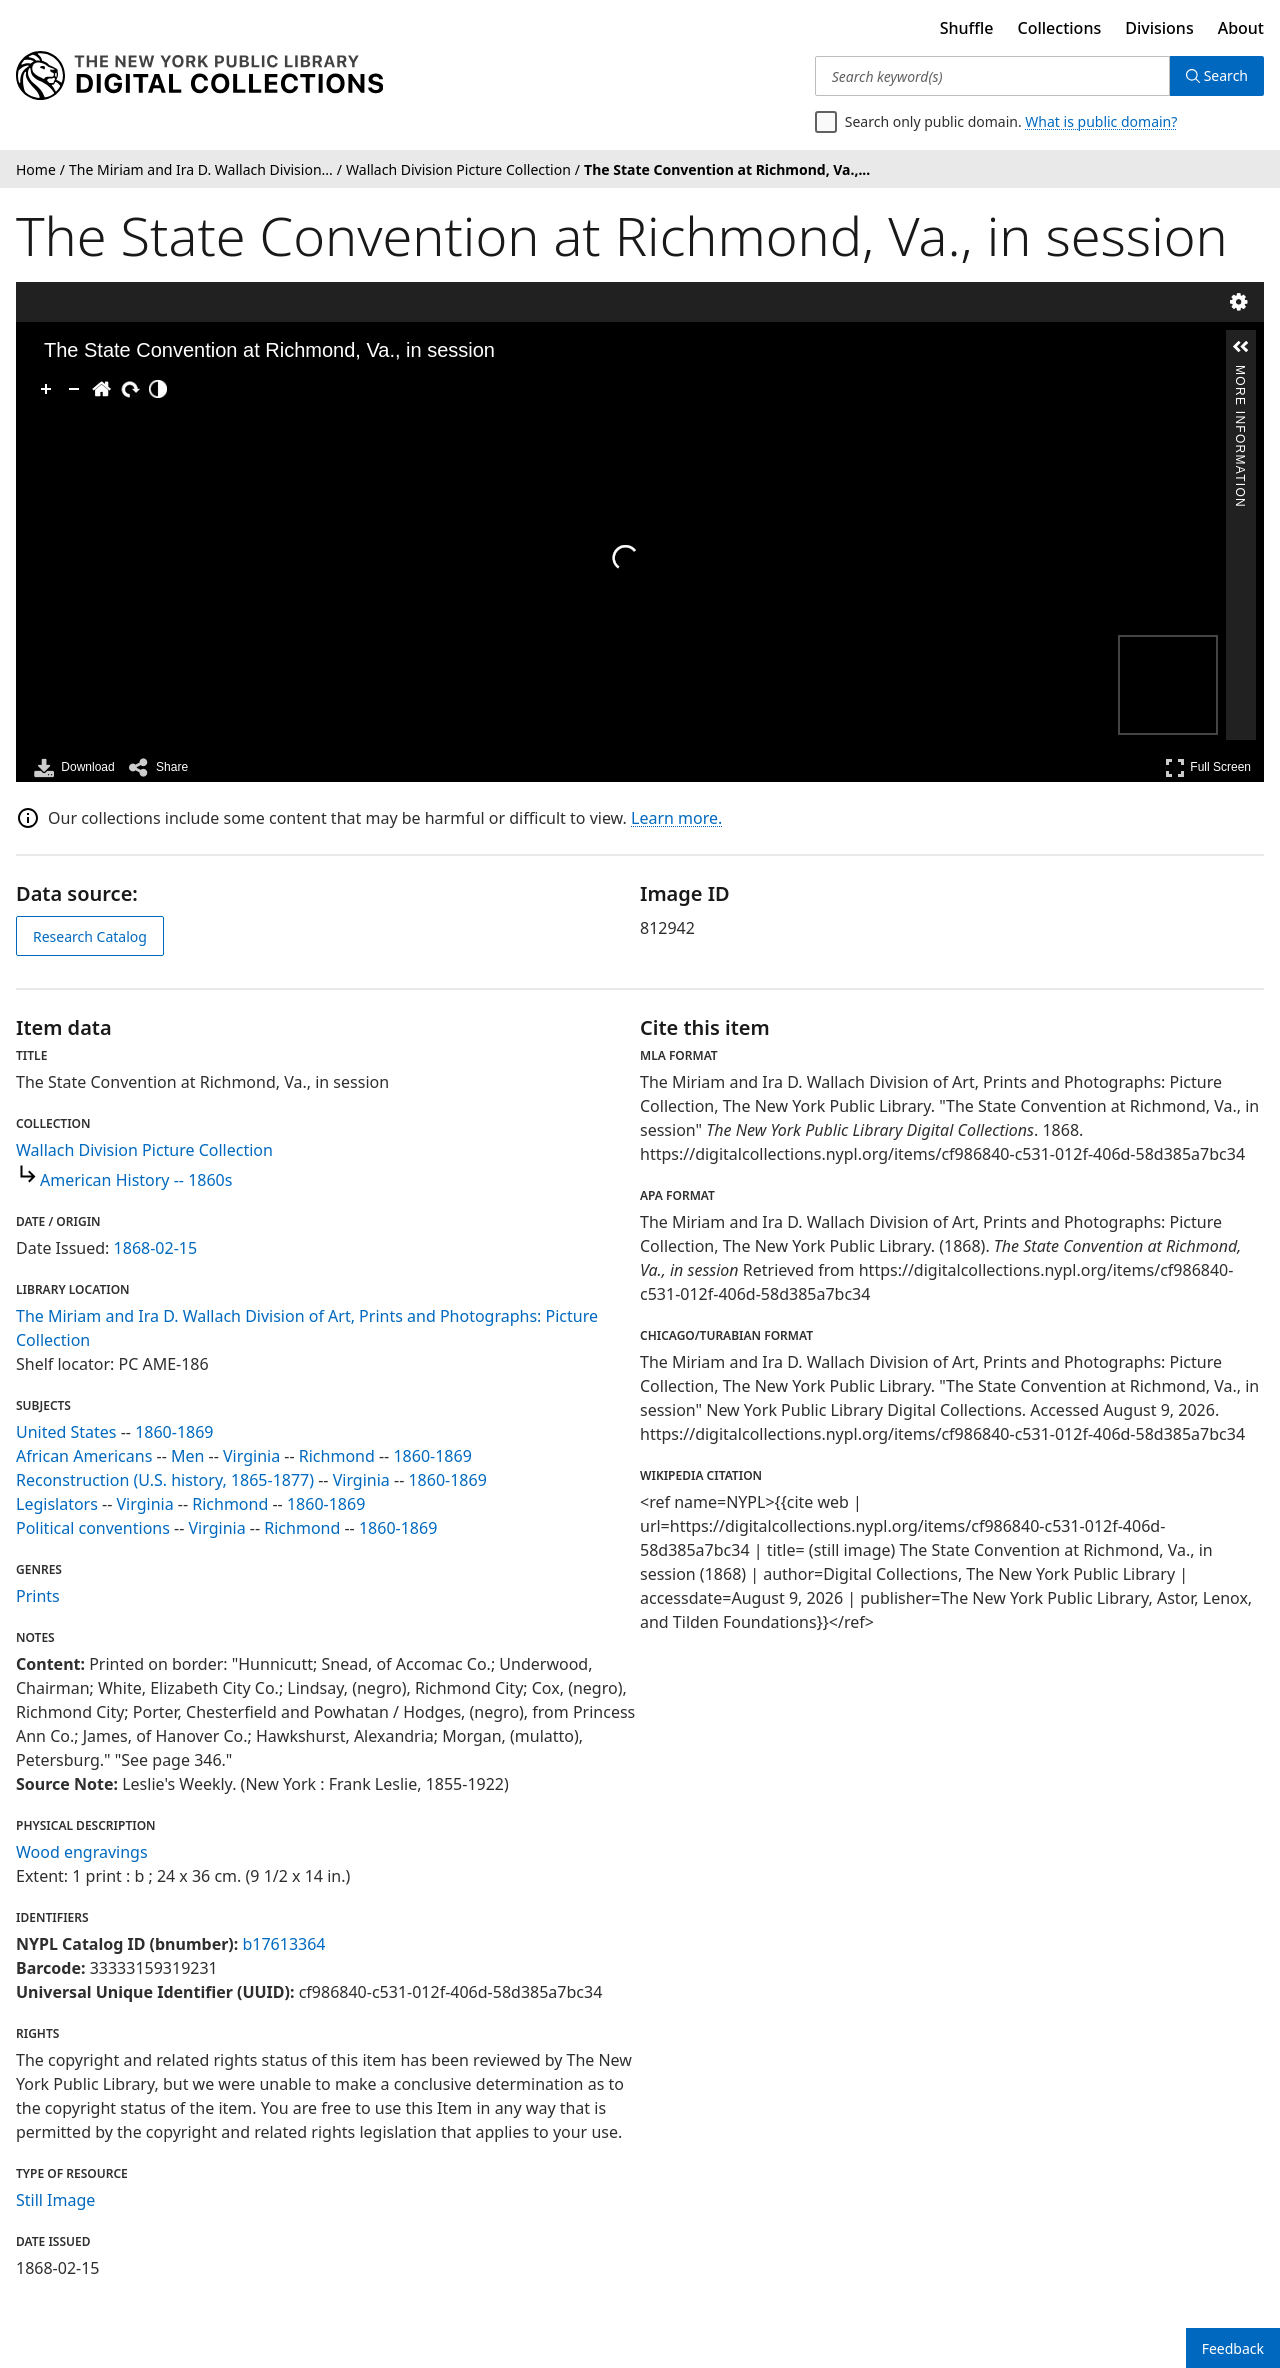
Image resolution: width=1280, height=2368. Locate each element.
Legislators (57, 1504)
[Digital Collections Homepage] (199, 76)
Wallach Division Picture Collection (144, 1150)
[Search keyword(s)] (992, 76)
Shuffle (967, 28)
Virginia (251, 1456)
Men (187, 1456)
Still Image (55, 2200)
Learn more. (676, 818)
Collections (1060, 28)
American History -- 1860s (136, 1180)
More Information (1240, 373)
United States (66, 1432)
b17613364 (283, 1944)
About (1241, 28)
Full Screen (1208, 767)
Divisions (1159, 28)
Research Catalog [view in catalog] (90, 936)
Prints (38, 1596)
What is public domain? (1101, 121)
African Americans (84, 1456)
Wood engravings (82, 1852)
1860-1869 (174, 1432)
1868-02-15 (156, 1248)
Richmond (337, 1456)
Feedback (1233, 2348)
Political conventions (93, 1528)
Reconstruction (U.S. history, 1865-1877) (165, 1480)
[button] (1241, 347)
